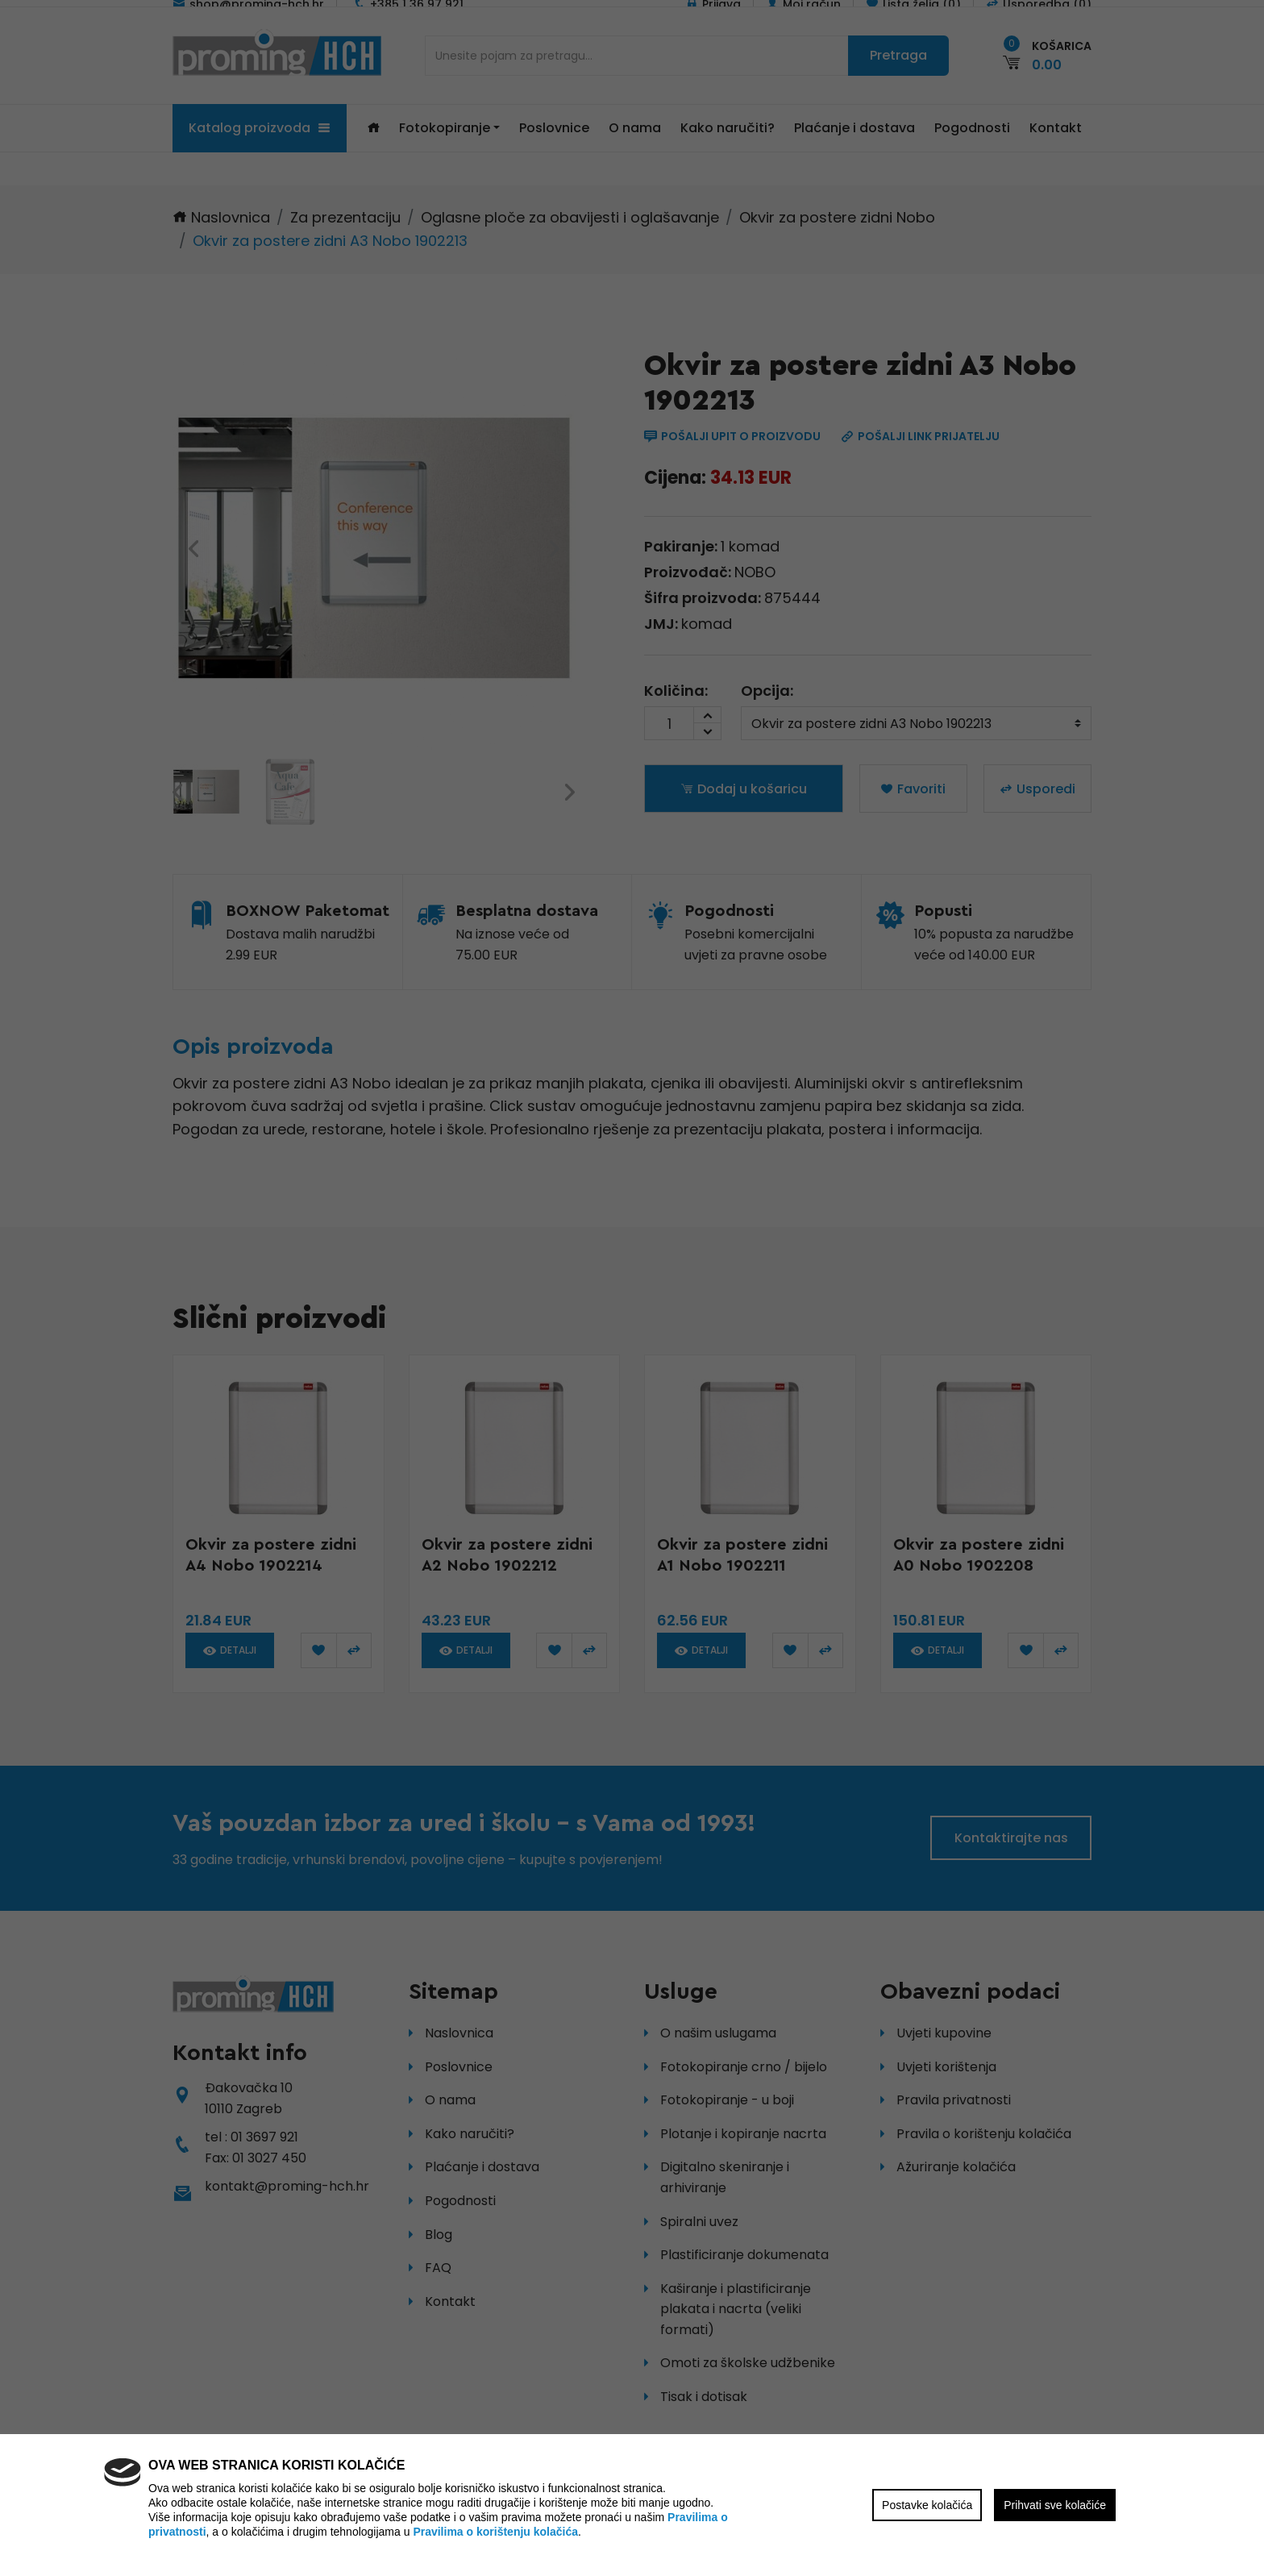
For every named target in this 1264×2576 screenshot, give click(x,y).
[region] (632, 1288)
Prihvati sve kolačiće (1055, 2505)
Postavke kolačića (927, 2505)
